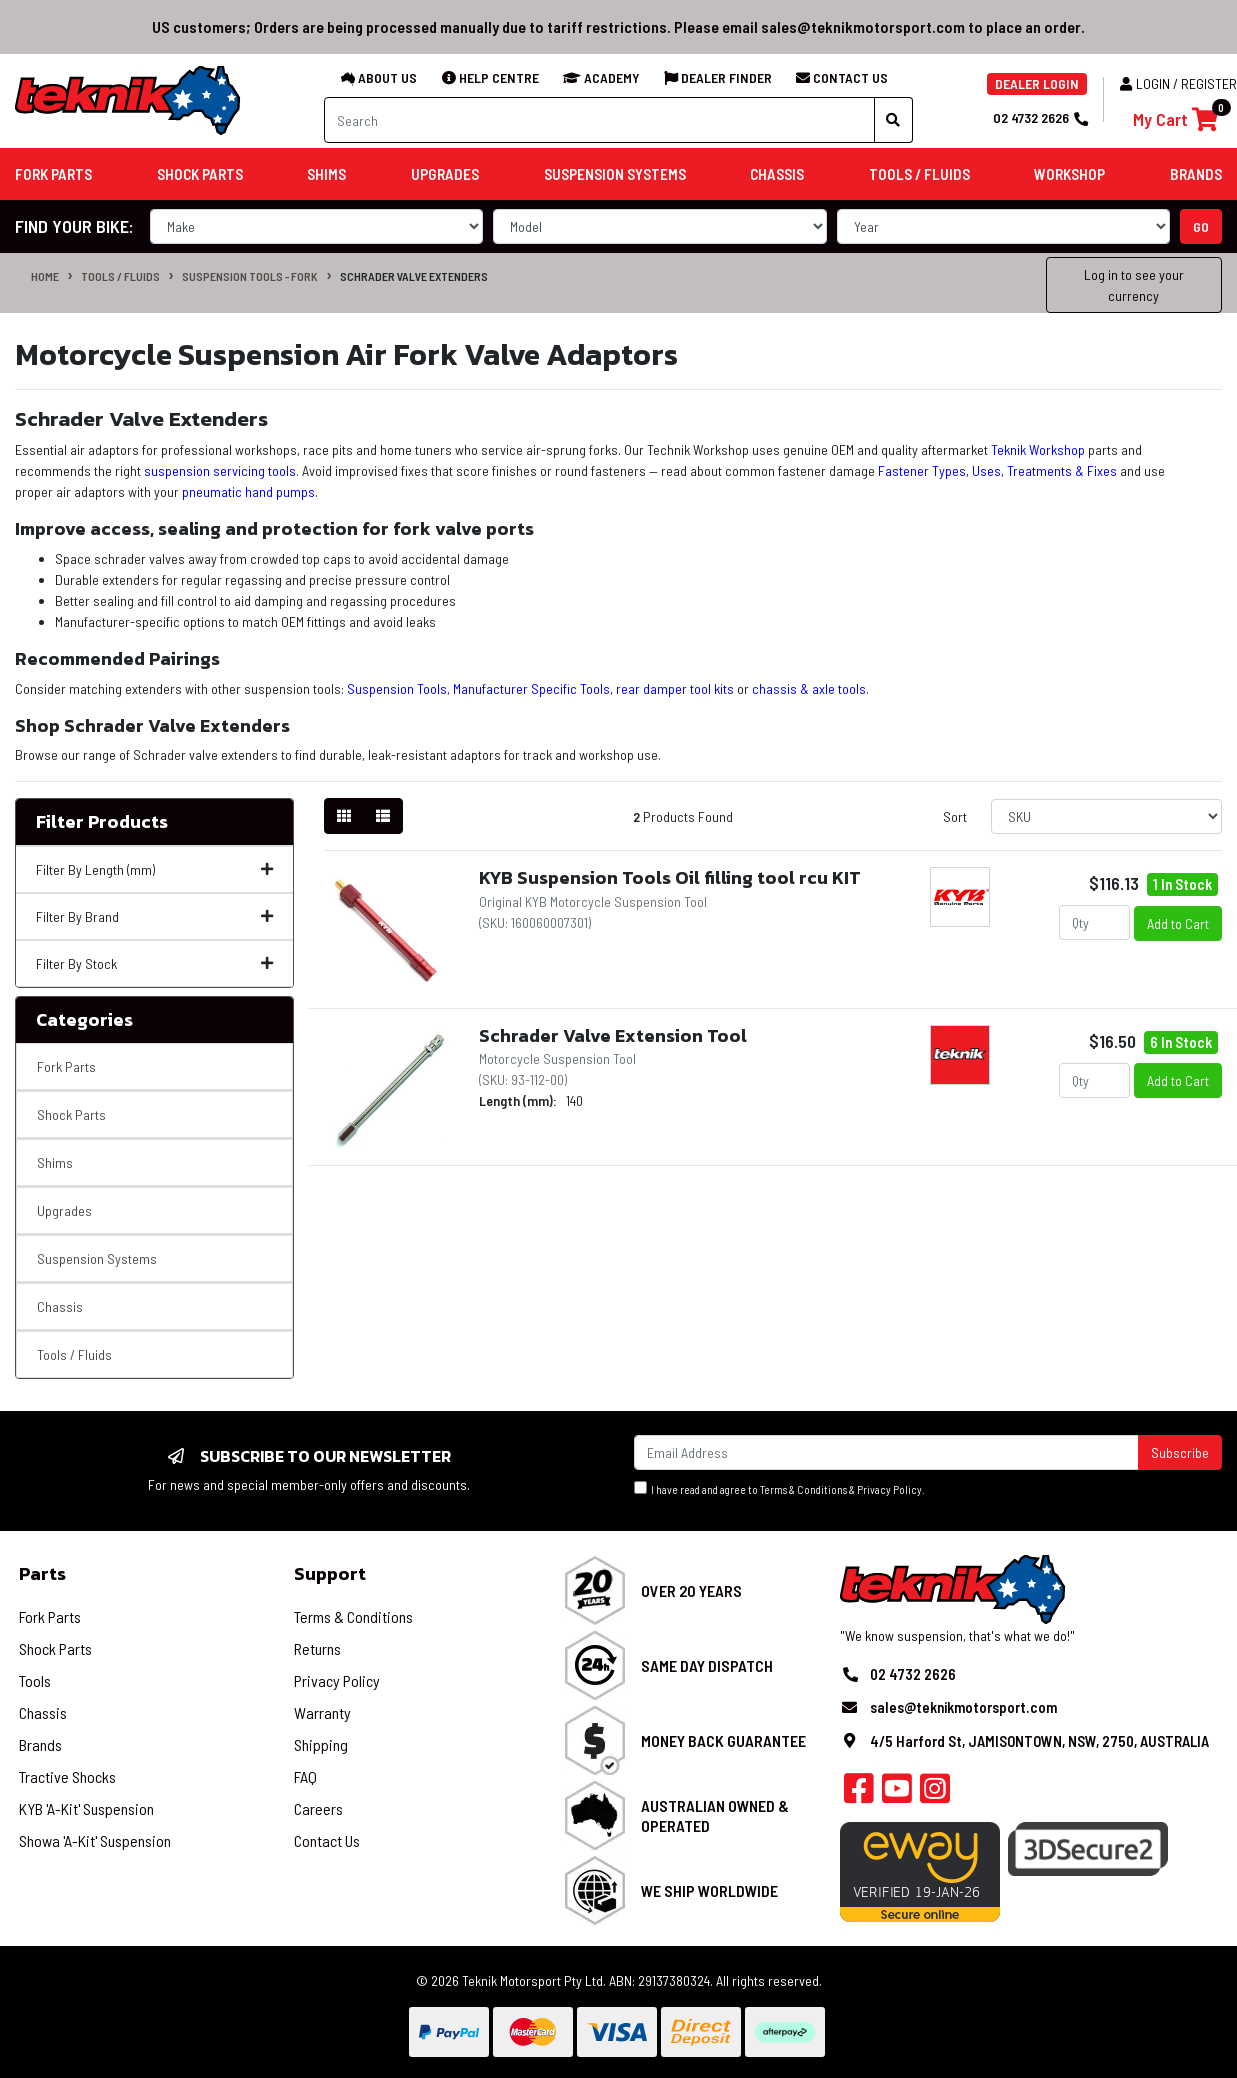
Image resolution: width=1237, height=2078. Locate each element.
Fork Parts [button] (53, 174)
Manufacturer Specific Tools (531, 688)
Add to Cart (1178, 923)
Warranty (322, 1712)
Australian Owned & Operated (715, 1815)
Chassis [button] (777, 174)
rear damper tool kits (675, 688)
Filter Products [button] (102, 822)
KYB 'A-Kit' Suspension (86, 1808)
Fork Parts (66, 1066)
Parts (42, 1573)
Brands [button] (1196, 174)
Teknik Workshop (1038, 449)
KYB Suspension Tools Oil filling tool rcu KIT (670, 877)
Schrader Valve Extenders (414, 276)
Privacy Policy (889, 1489)
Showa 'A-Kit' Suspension (95, 1840)
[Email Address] (887, 1452)
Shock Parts (71, 1114)
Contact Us (327, 1840)
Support (330, 1573)
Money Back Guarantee (723, 1740)
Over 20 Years (691, 1590)
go (1201, 226)
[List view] (383, 816)
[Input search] (599, 120)
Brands (40, 1744)
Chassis (60, 1306)
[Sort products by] (1106, 816)
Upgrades (64, 1210)
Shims (55, 1162)
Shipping (321, 1744)
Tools (35, 1680)
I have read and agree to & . (779, 1488)
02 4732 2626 (1040, 117)
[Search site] (893, 120)
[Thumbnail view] (344, 816)
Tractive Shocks (67, 1776)
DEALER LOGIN (1037, 83)
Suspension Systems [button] (615, 174)
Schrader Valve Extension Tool (613, 1035)
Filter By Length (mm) (154, 869)
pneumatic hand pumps (248, 491)
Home (45, 276)
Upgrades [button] (445, 174)
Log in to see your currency (1134, 285)
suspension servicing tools (220, 470)
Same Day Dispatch (707, 1665)
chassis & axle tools (809, 688)
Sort (955, 816)
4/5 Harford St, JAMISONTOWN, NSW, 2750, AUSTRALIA (1039, 1741)
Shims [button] (326, 174)
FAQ (305, 1776)
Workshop (1069, 174)
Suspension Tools (397, 688)
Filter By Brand (154, 916)
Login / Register (1178, 83)
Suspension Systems (97, 1258)
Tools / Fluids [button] (919, 174)
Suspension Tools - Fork (250, 276)
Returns (317, 1648)
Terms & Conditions (803, 1489)
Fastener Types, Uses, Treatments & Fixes (997, 470)
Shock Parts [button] (200, 174)
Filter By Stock (154, 963)
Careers (318, 1808)
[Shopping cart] (1175, 119)
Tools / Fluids (120, 276)
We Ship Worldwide (709, 1890)
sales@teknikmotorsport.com (963, 1707)
